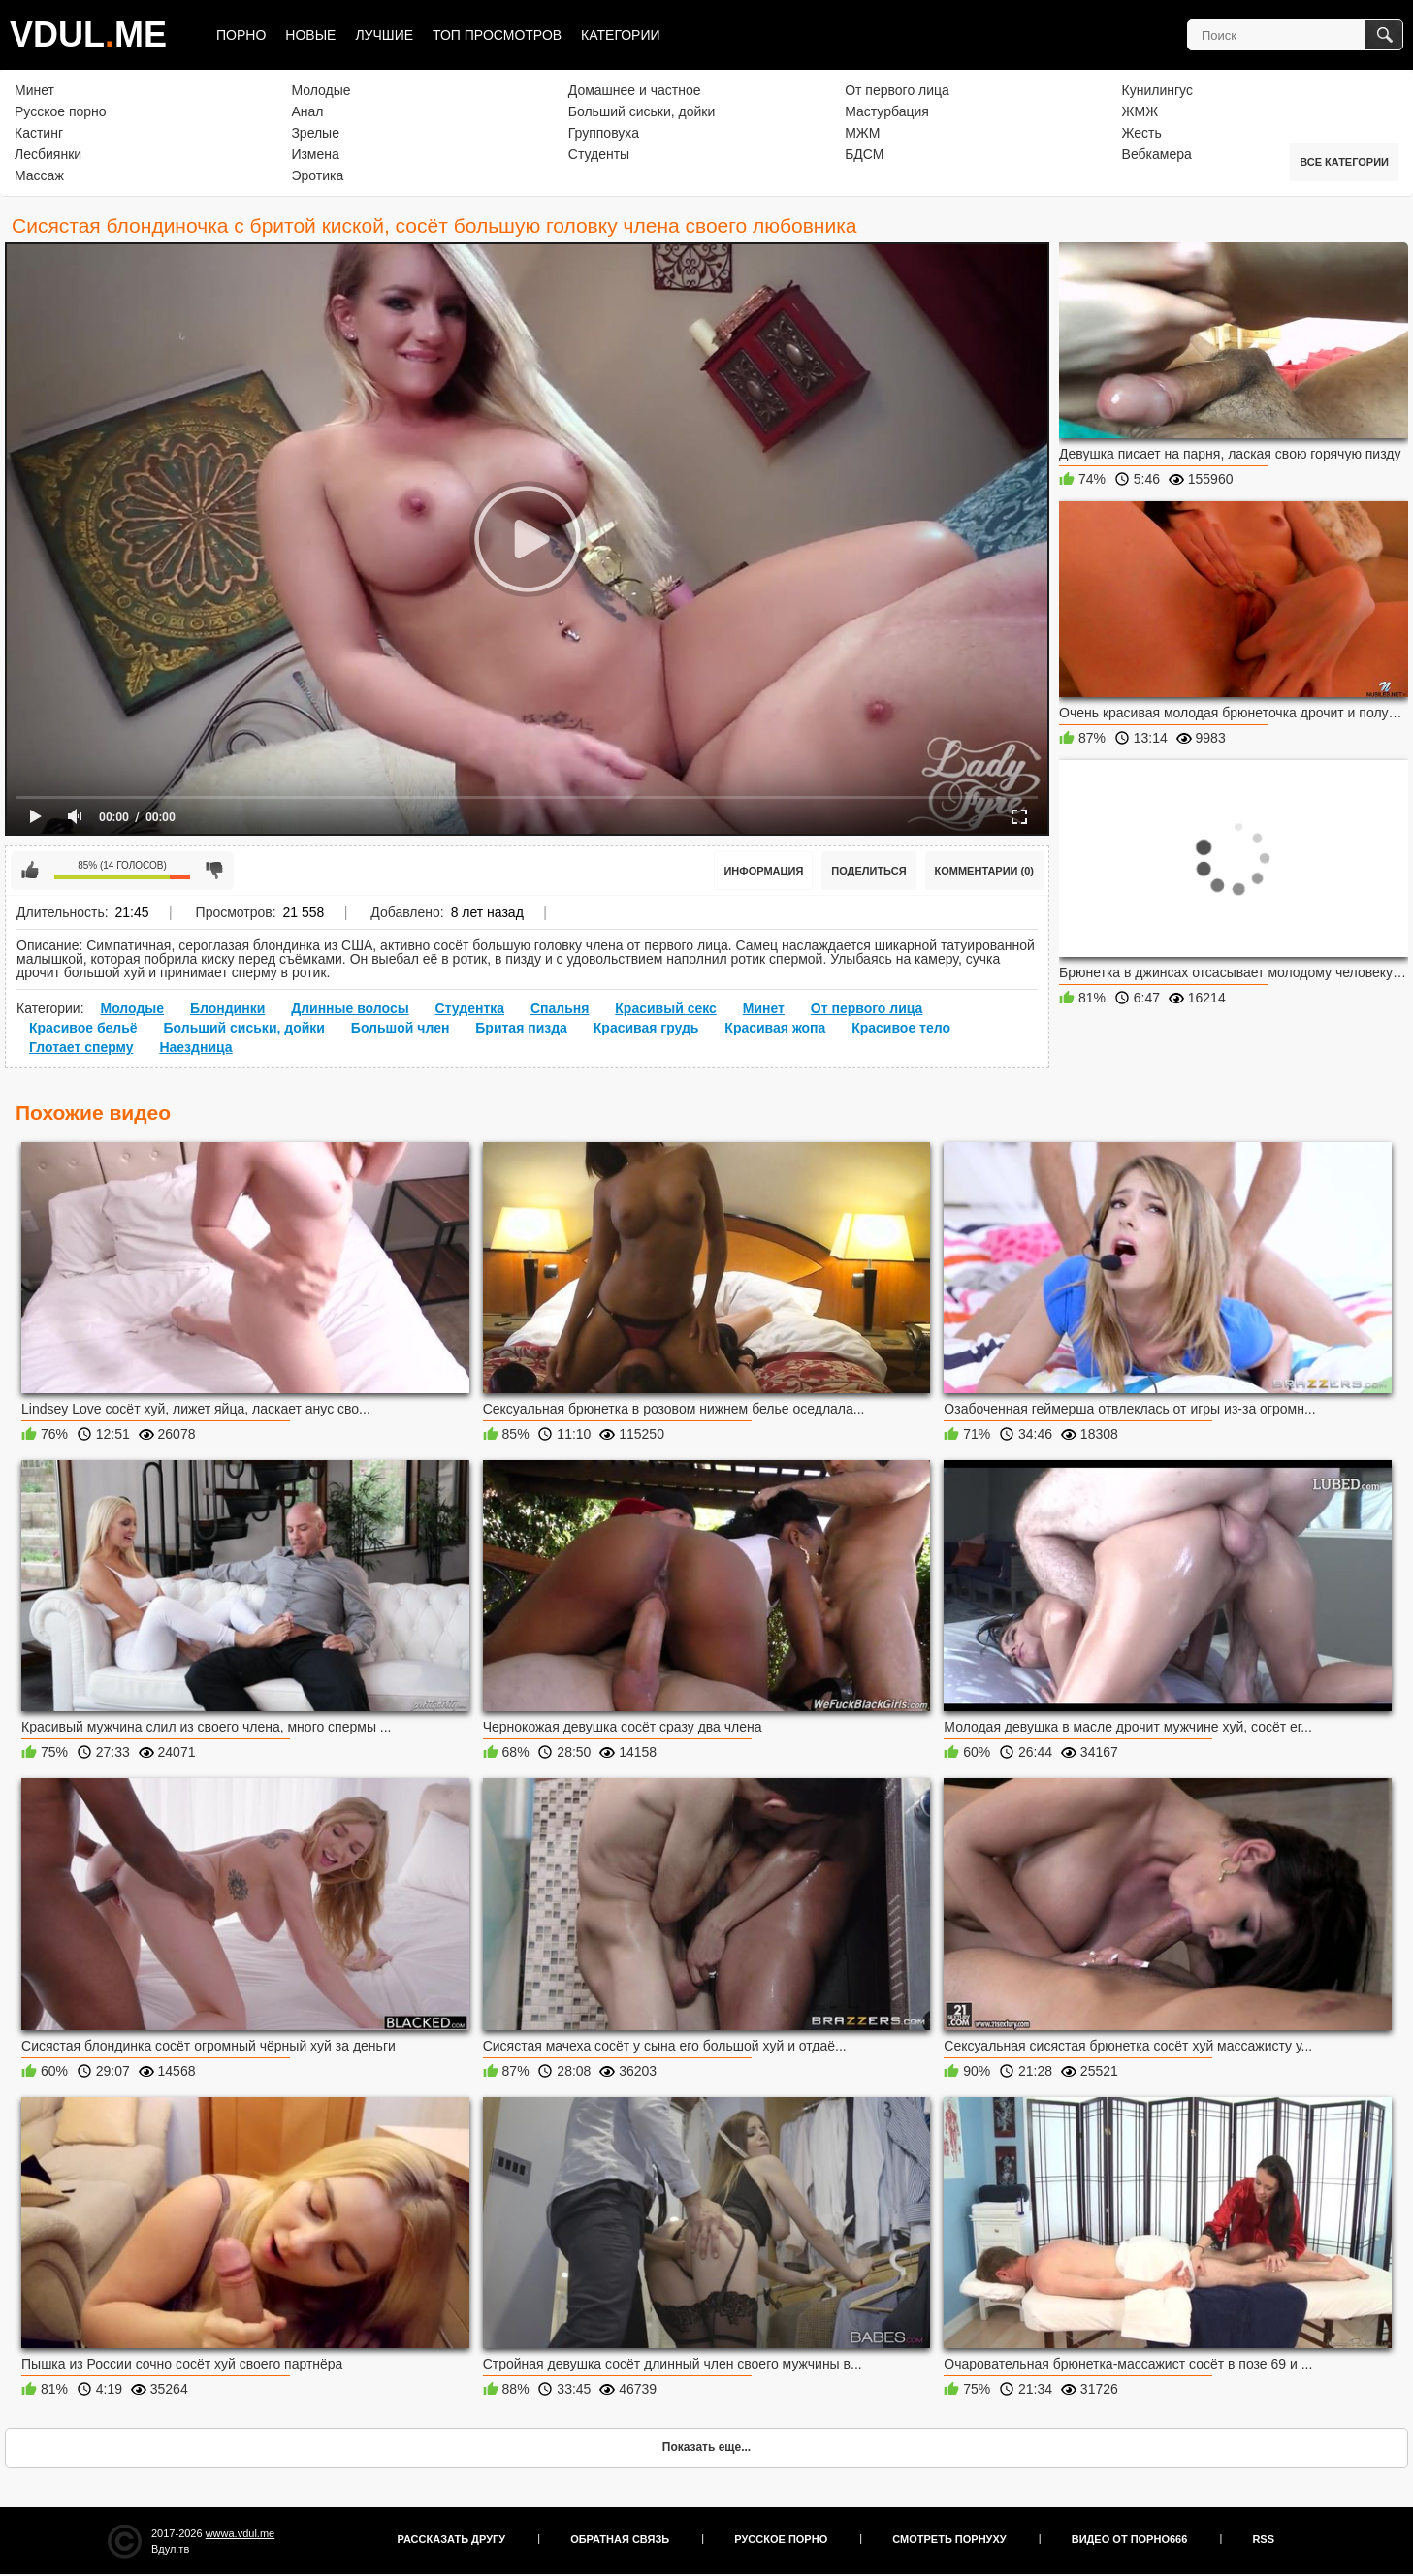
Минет (34, 90)
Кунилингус (1157, 90)
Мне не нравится (214, 870)
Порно (241, 35)
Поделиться (868, 870)
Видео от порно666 (1130, 2539)
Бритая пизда (521, 1027)
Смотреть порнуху (949, 2539)
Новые (310, 35)
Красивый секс (666, 1008)
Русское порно (61, 111)
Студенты (598, 154)
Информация (763, 870)
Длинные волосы (349, 1008)
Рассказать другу (452, 2539)
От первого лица (897, 90)
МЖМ (862, 133)
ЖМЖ (1140, 111)
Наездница (195, 1047)
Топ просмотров (497, 35)
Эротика (317, 175)
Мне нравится (30, 870)
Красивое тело (900, 1027)
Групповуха (603, 133)
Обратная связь (619, 2539)
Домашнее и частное (634, 90)
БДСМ (864, 154)
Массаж (39, 175)
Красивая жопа (774, 1027)
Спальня (559, 1008)
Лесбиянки (48, 154)
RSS (1263, 2539)
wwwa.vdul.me (240, 2533)
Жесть (1142, 133)
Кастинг (39, 133)
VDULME (88, 34)
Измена (314, 154)
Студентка (470, 1008)
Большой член (400, 1027)
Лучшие (384, 35)
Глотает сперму (81, 1047)
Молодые (320, 90)
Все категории (1344, 162)
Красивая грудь (646, 1027)
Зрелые (315, 133)
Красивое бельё (83, 1027)
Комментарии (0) (985, 870)
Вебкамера (1157, 154)
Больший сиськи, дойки (641, 111)
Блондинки (227, 1008)
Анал (307, 111)
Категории (620, 35)
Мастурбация (887, 111)
